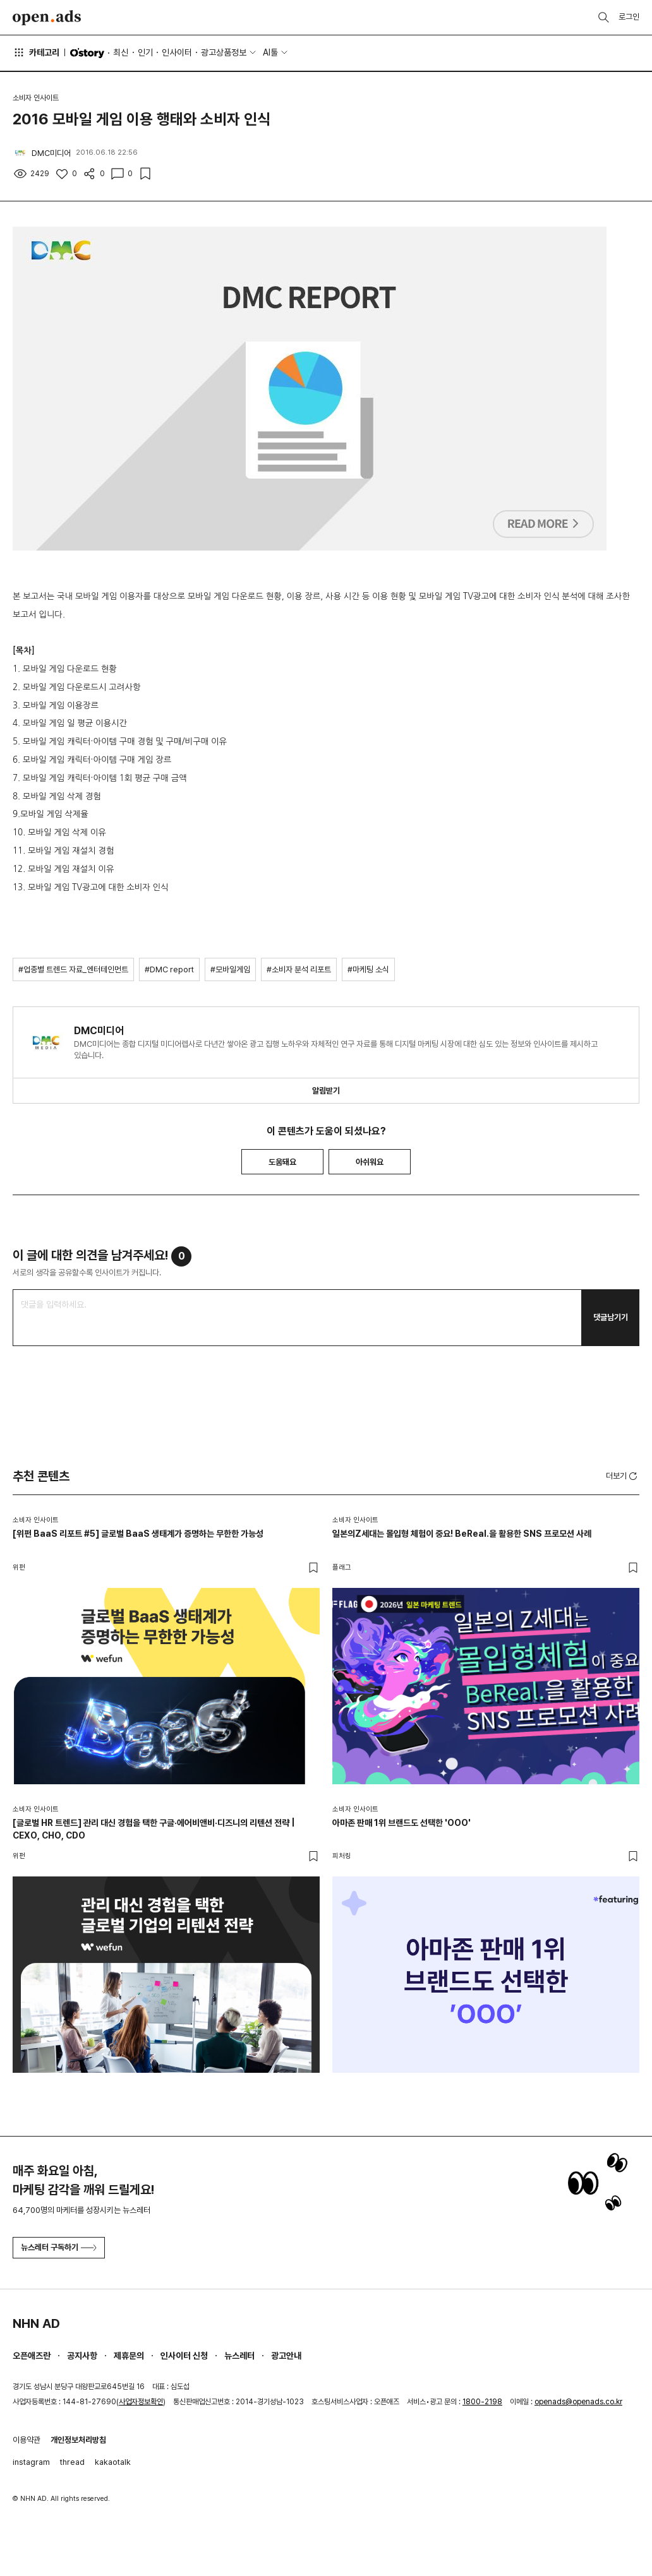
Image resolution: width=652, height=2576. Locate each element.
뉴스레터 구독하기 (59, 2247)
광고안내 (286, 2356)
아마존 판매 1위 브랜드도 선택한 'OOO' (401, 1823)
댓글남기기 (610, 1317)
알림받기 (326, 1090)
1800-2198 (482, 2401)
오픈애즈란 (32, 2356)
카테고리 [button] (36, 52)
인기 (145, 52)
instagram (31, 2462)
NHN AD (36, 2323)
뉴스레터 (239, 2356)
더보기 (622, 1476)
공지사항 (82, 2356)
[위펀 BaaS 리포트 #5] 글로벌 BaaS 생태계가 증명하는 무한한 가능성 (138, 1534)
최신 (120, 52)
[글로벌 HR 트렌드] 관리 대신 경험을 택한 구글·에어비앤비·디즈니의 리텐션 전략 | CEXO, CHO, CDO (154, 1829)
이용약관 (26, 2440)
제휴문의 (129, 2356)
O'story (87, 53)
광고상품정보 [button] (223, 52)
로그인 (629, 16)
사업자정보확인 (141, 2401)
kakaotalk (113, 2462)
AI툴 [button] (270, 52)
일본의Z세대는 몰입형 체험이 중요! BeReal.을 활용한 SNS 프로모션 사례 (461, 1534)
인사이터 (177, 52)
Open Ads (47, 17)
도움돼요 (282, 1162)
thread (72, 2462)
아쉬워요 (369, 1162)
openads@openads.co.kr (578, 2401)
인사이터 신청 (184, 2356)
